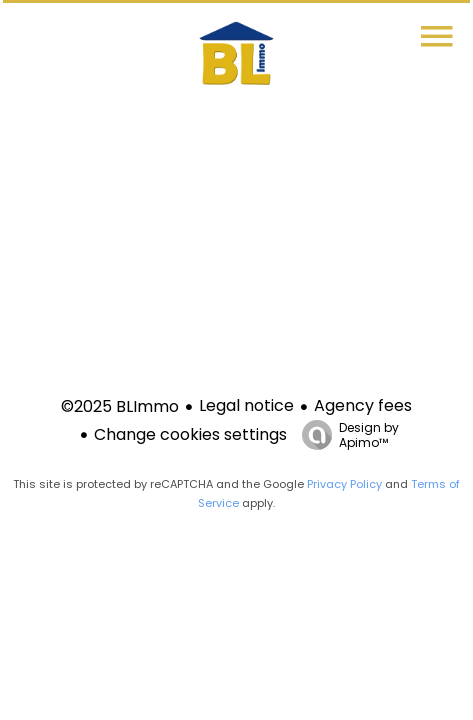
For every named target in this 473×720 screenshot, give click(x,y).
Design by (345, 434)
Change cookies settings (190, 434)
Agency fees (363, 405)
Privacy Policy (344, 484)
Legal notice (246, 405)
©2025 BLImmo (120, 406)
